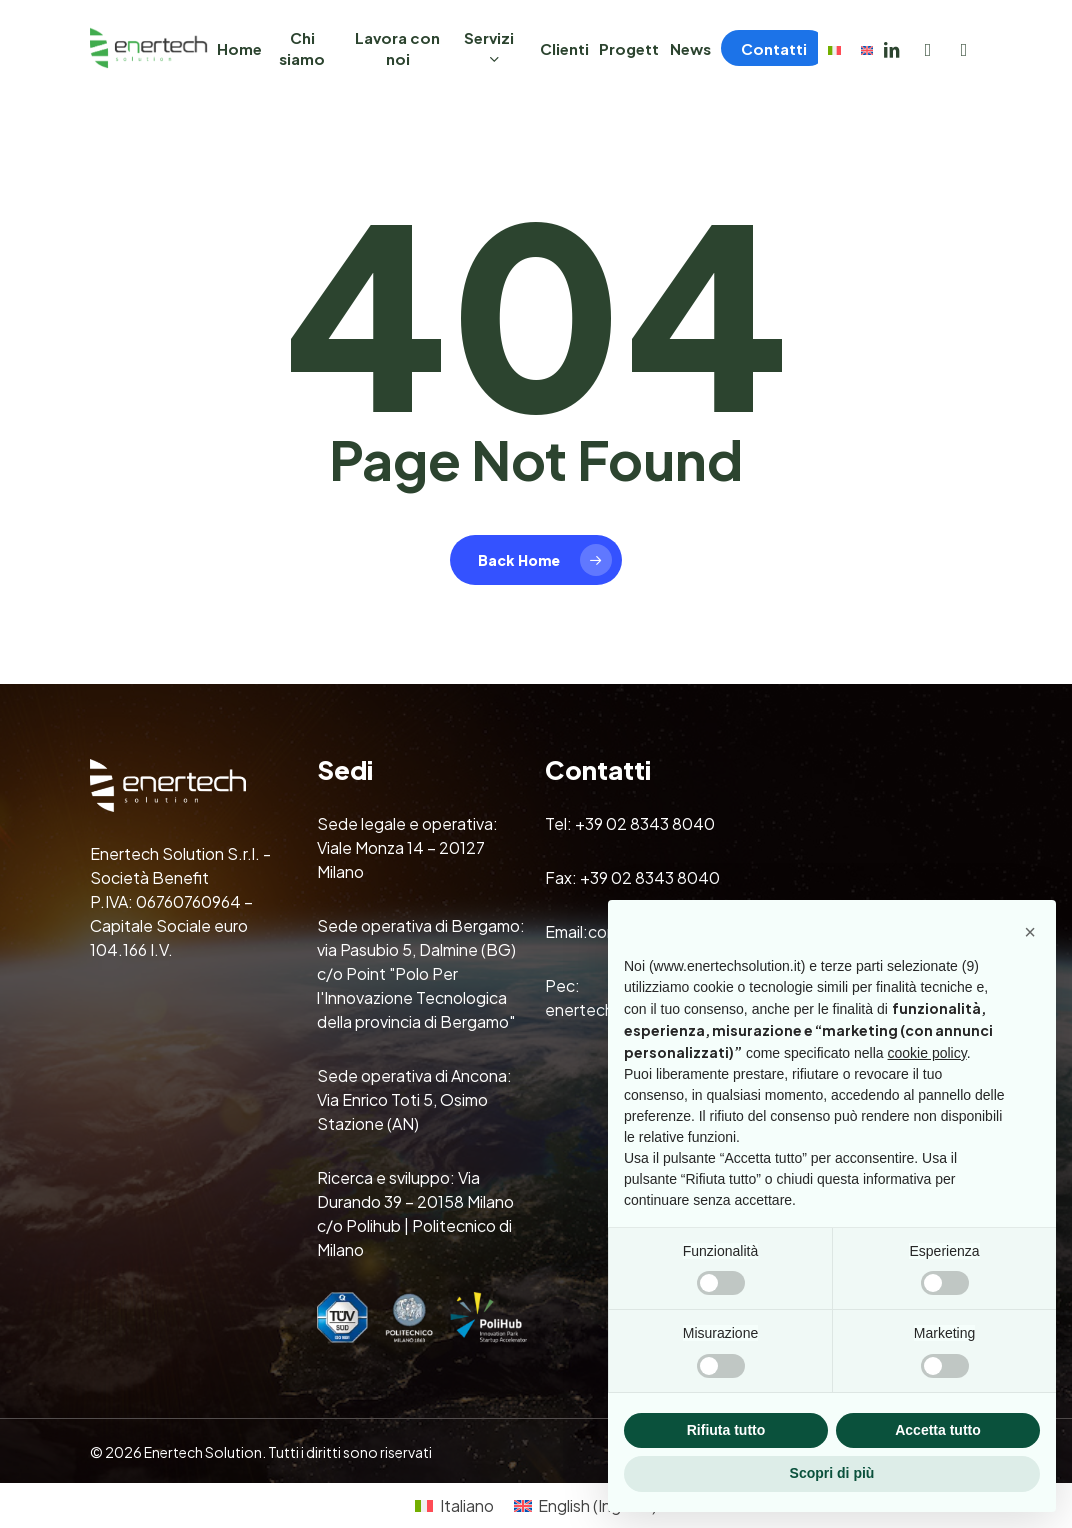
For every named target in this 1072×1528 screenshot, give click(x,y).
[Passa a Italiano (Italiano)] (454, 1505)
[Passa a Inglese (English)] (585, 1505)
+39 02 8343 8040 (645, 823)
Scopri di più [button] (832, 1473)
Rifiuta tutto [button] (726, 1430)
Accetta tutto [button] (938, 1430)
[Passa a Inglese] (867, 48)
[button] (1030, 932)
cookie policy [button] (927, 1053)
